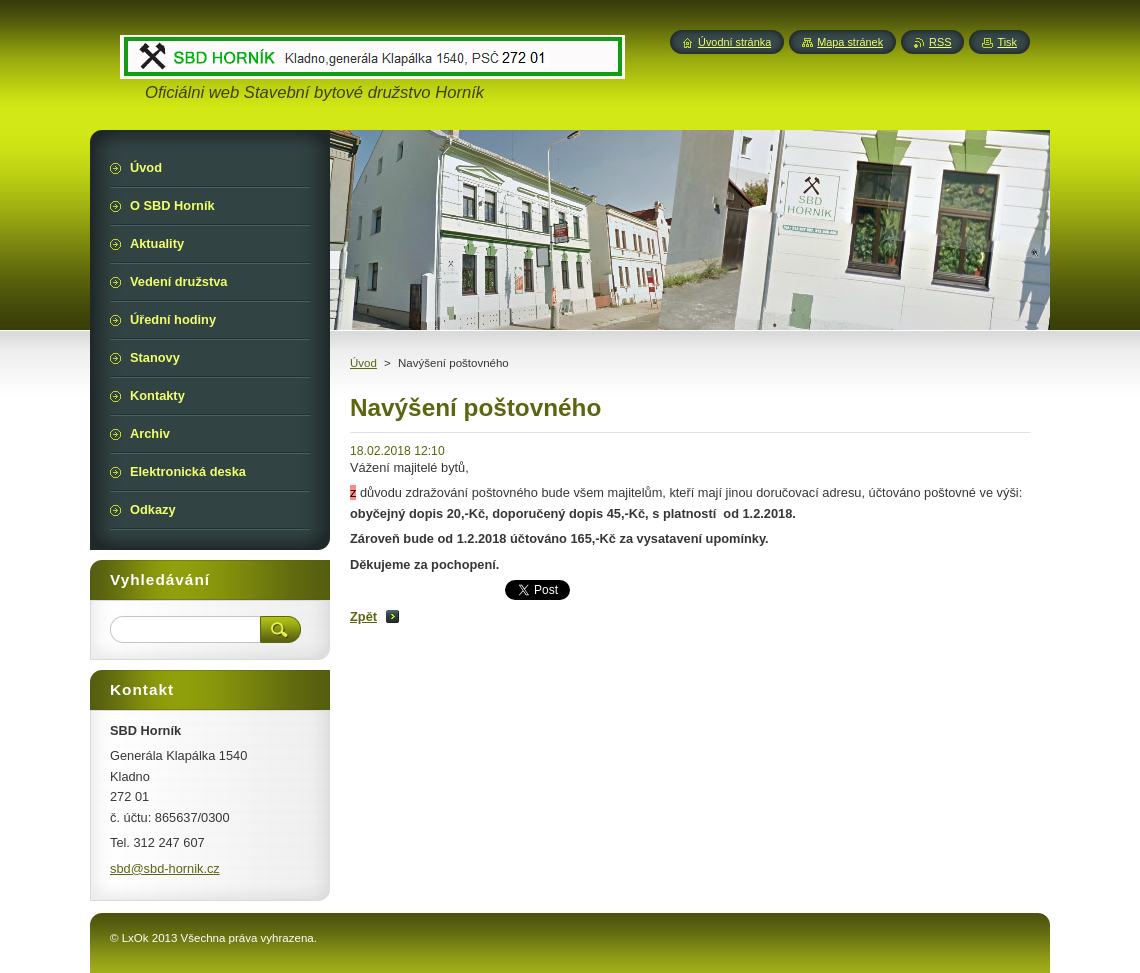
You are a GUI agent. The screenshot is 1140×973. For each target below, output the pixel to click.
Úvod (363, 363)
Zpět (363, 616)
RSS (940, 42)
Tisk (1007, 42)
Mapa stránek (850, 42)
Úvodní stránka (734, 42)
